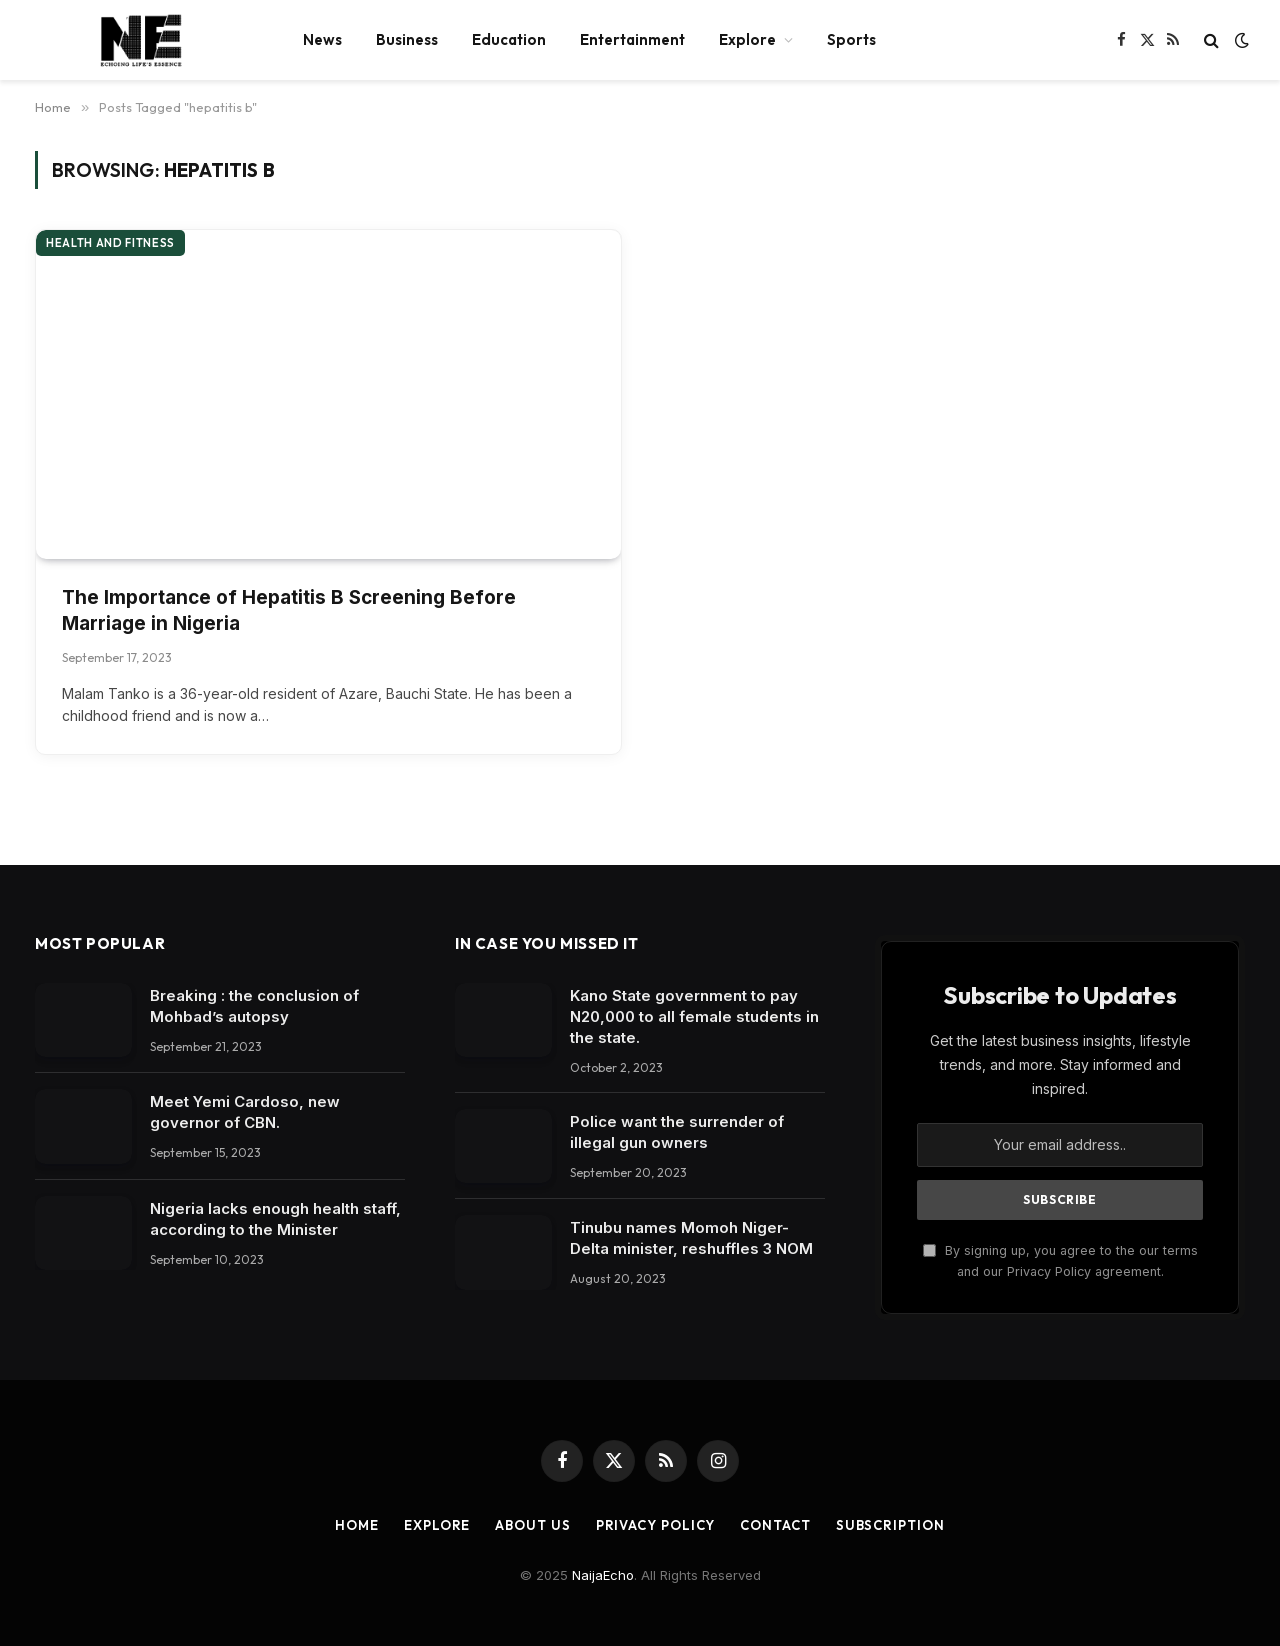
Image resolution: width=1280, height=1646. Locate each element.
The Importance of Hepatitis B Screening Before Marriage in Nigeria (289, 611)
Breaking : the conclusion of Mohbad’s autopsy (254, 1006)
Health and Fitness (110, 243)
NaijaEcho (603, 1575)
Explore (747, 39)
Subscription (890, 1525)
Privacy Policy (656, 1525)
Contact (775, 1525)
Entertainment (632, 39)
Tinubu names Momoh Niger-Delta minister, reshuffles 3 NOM (691, 1238)
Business (407, 39)
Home (357, 1525)
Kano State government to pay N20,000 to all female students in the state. (694, 1016)
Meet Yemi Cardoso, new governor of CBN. (245, 1112)
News (322, 39)
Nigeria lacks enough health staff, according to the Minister (275, 1219)
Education (509, 39)
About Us (532, 1525)
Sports (851, 39)
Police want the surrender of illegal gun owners (677, 1132)
